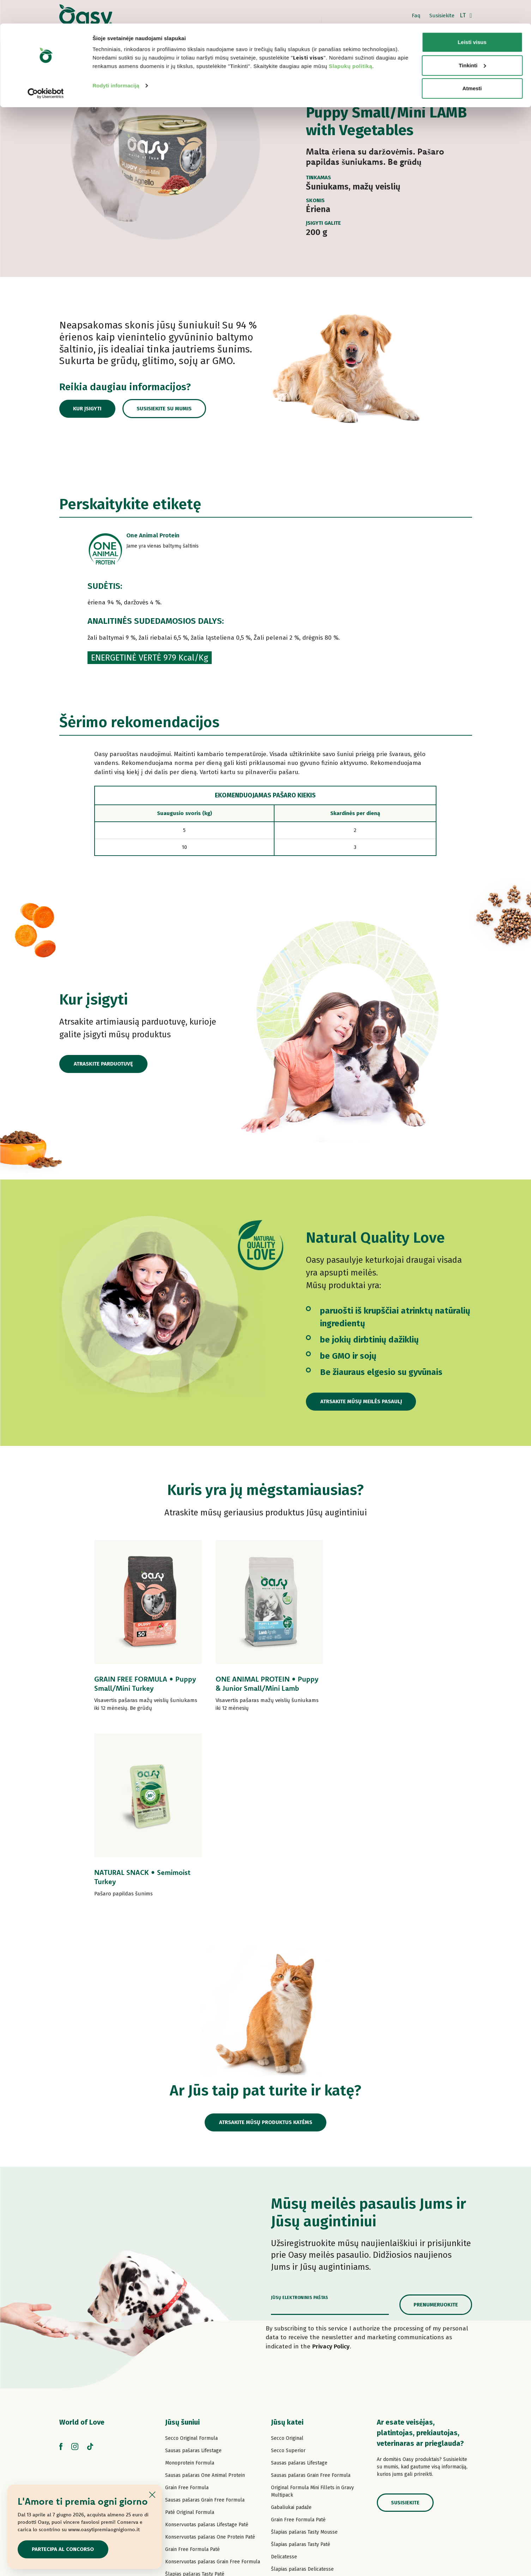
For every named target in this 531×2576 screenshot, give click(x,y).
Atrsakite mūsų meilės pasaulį (361, 1401)
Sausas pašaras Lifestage (193, 2265)
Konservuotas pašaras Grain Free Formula (212, 2376)
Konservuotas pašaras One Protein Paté (210, 2351)
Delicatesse (284, 2371)
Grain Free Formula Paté (192, 2364)
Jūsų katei (287, 2236)
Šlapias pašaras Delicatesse (302, 2384)
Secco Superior (288, 2265)
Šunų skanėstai (182, 2438)
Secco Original (287, 2253)
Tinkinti (472, 42)
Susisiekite (405, 2317)
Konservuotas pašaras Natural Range (207, 2426)
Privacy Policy (331, 2161)
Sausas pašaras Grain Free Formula (205, 2314)
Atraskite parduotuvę (103, 1064)
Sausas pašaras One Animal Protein (205, 2290)
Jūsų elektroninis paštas (299, 2112)
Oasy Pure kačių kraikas (298, 2458)
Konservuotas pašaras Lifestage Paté (206, 2339)
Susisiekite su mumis (165, 408)
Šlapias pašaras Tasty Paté (194, 2388)
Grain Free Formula (187, 2302)
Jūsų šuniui (182, 2236)
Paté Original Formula (189, 2327)
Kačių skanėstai (288, 2445)
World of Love (81, 2236)
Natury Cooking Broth (295, 2408)
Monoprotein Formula (189, 2277)
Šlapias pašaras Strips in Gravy (200, 2401)
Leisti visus (472, 19)
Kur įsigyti (88, 408)
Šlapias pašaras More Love (301, 2433)
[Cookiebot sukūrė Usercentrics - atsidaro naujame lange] (46, 70)
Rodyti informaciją (115, 62)
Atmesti (472, 65)
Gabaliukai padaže (291, 2322)
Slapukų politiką (350, 43)
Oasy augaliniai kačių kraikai (302, 2470)
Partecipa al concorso (63, 2549)
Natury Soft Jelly (184, 2413)
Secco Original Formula (191, 2253)
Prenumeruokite (436, 2119)
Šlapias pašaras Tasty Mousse (304, 2346)
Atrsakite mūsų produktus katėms (265, 1937)
